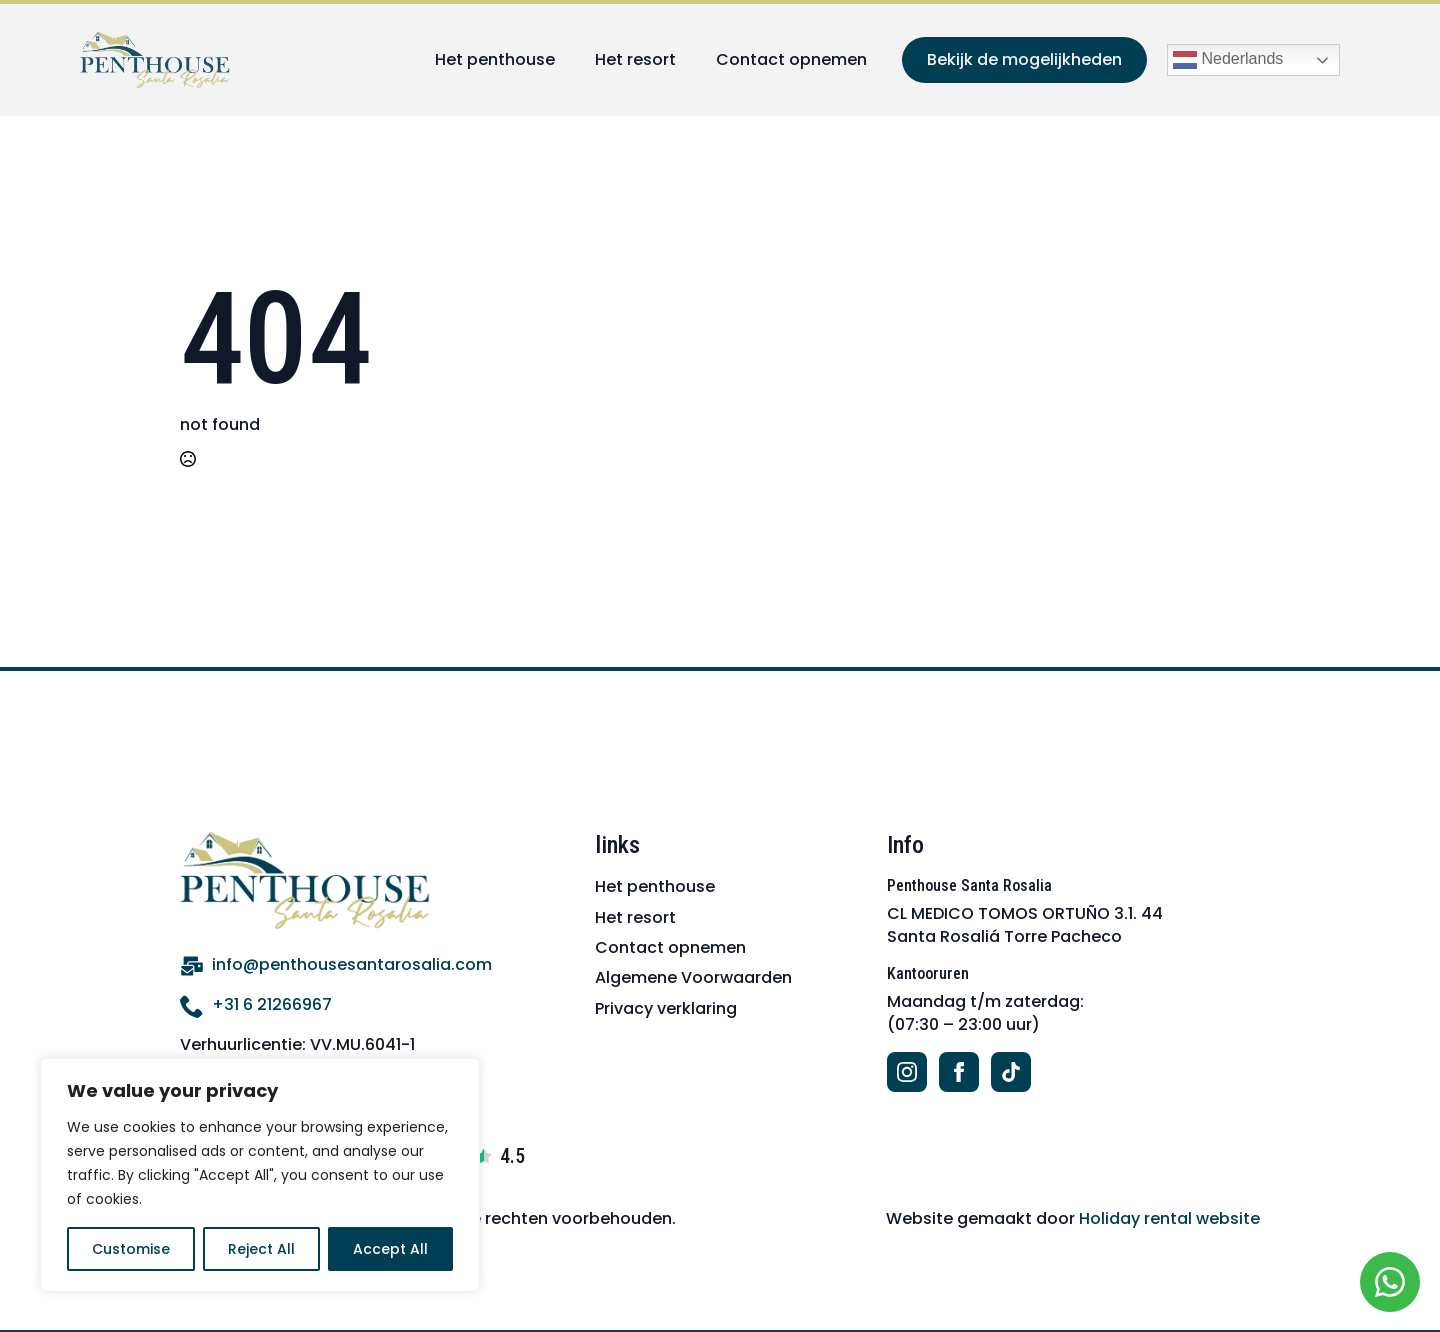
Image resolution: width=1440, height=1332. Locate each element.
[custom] (1011, 1072)
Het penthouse (495, 59)
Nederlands (1228, 60)
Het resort (635, 59)
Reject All (261, 1249)
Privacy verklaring (666, 1008)
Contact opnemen (791, 59)
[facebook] (959, 1072)
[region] (260, 1175)
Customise (131, 1249)
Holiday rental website (1169, 1218)
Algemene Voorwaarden (693, 977)
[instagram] (907, 1072)
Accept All (390, 1249)
